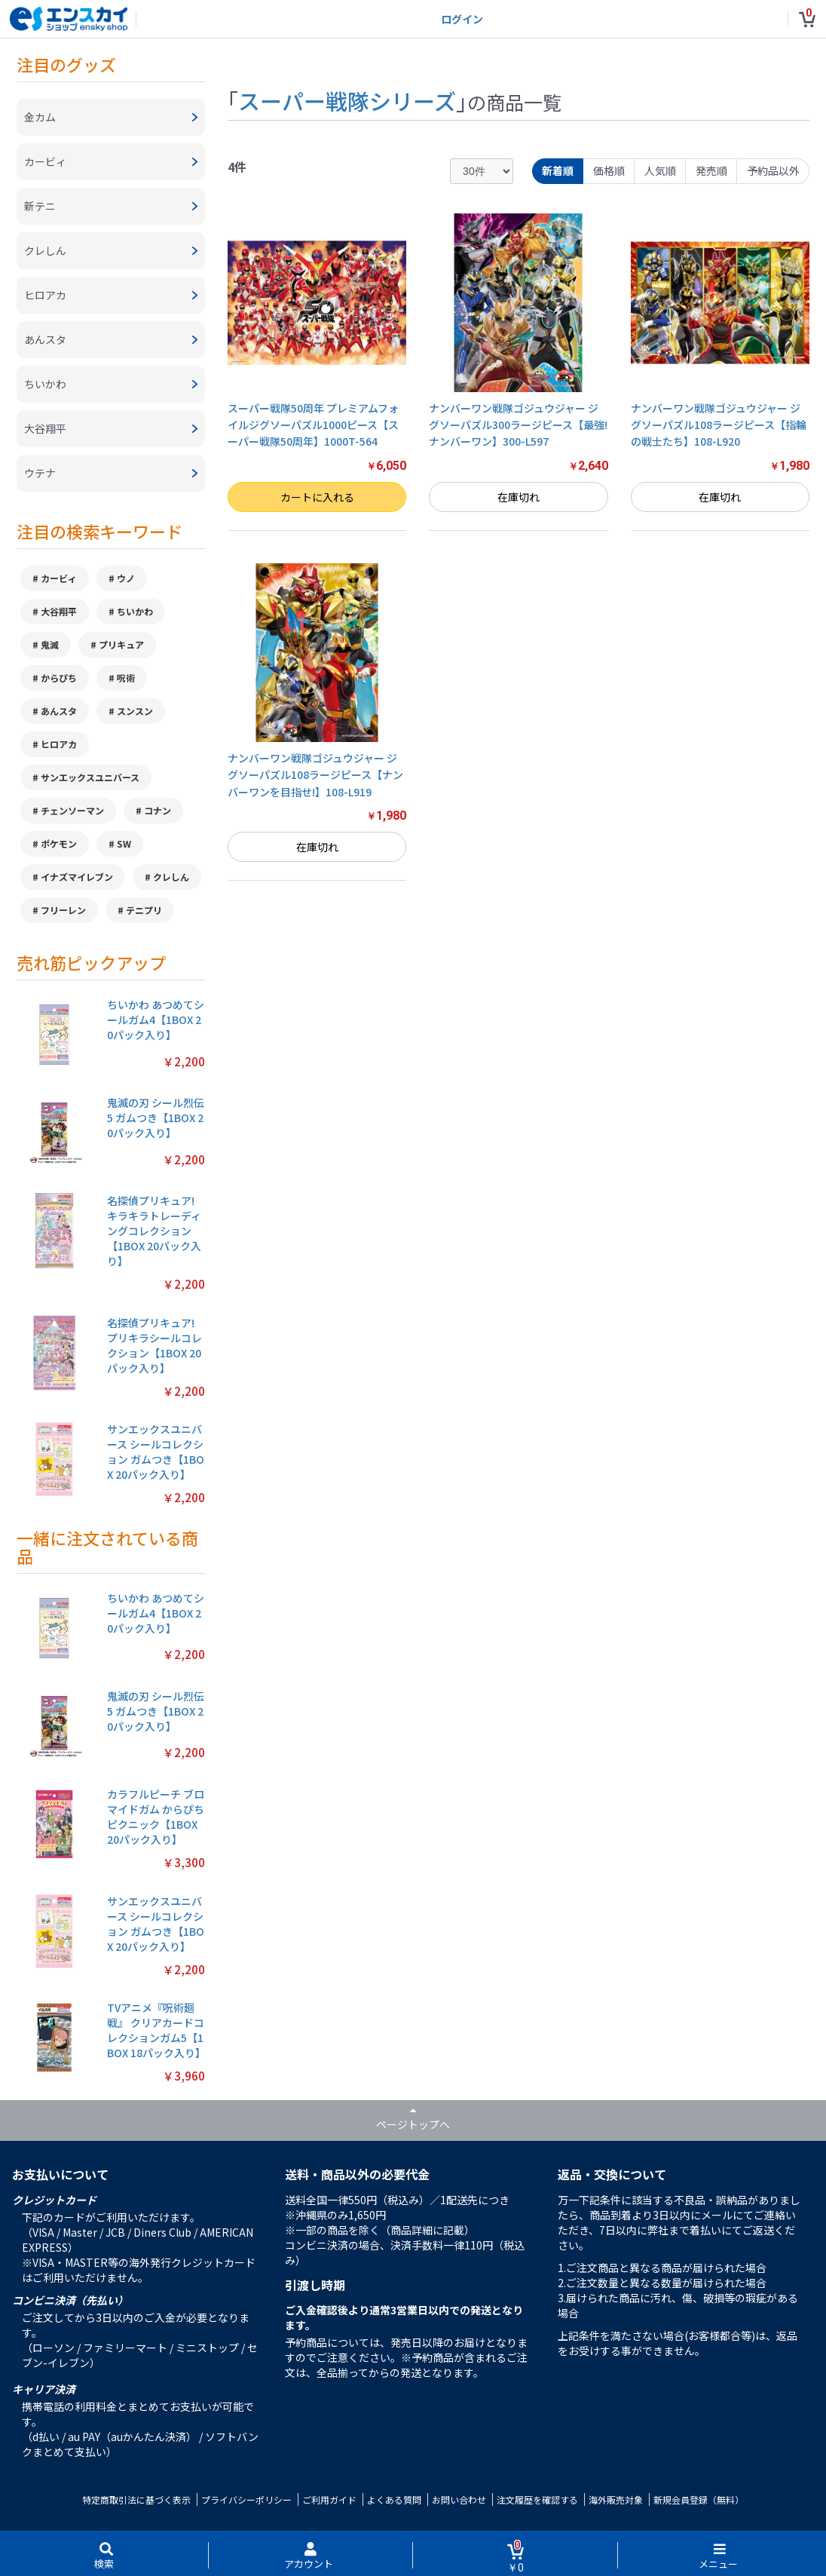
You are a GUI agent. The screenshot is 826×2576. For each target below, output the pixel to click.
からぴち (59, 677)
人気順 (660, 170)
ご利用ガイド (329, 2499)
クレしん (171, 876)
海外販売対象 (616, 2499)
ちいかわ (135, 611)
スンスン (135, 710)
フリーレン (63, 909)
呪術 (126, 677)
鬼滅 (50, 644)
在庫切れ (518, 496)
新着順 (558, 170)
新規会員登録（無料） (698, 2499)
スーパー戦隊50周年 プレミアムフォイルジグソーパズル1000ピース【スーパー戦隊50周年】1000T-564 (313, 424)
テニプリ (144, 909)
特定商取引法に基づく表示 (136, 2499)
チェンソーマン (72, 810)
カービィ (59, 578)
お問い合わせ (459, 2499)
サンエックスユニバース (90, 777)
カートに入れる (317, 496)
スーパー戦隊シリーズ (347, 100)
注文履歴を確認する (537, 2499)
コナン (157, 810)
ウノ (126, 578)
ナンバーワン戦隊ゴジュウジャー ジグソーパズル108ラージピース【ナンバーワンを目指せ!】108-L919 (315, 774)
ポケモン (59, 843)
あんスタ (59, 710)
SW (124, 843)
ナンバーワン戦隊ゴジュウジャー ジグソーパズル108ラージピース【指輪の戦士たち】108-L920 (718, 424)
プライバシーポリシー (246, 2499)
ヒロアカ (59, 744)
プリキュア (121, 644)
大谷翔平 (59, 611)
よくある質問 (394, 2499)
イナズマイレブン (77, 876)
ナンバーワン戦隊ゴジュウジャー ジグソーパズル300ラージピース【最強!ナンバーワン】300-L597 (518, 424)
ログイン (462, 18)
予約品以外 (773, 170)
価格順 (609, 170)
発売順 (711, 170)
